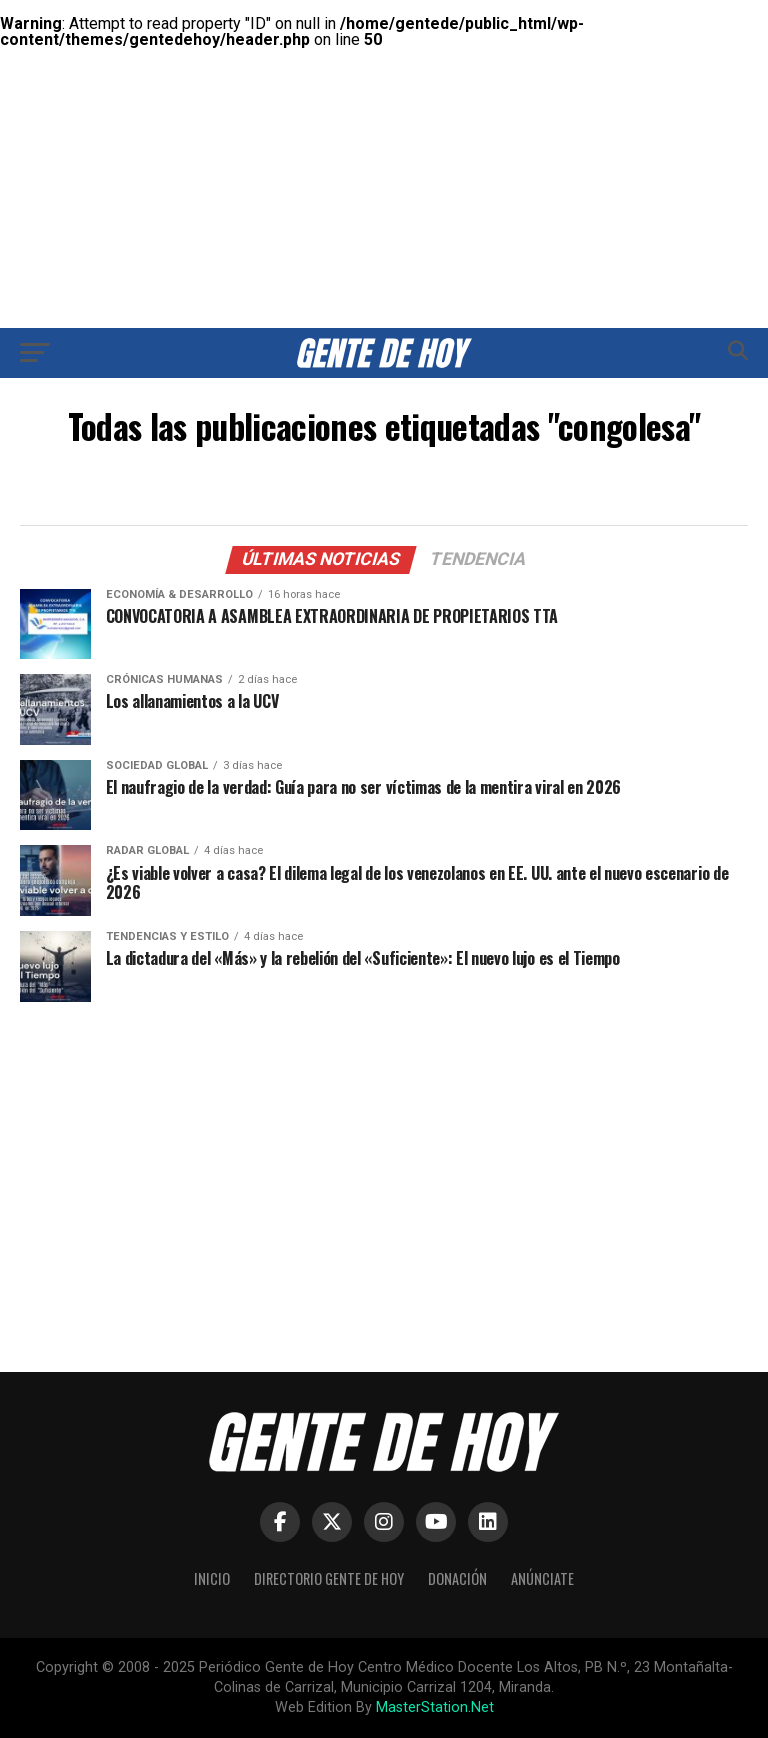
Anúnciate (542, 1578)
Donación (457, 1578)
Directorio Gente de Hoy (329, 1578)
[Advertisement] (384, 140)
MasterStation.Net (435, 1707)
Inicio (212, 1578)
